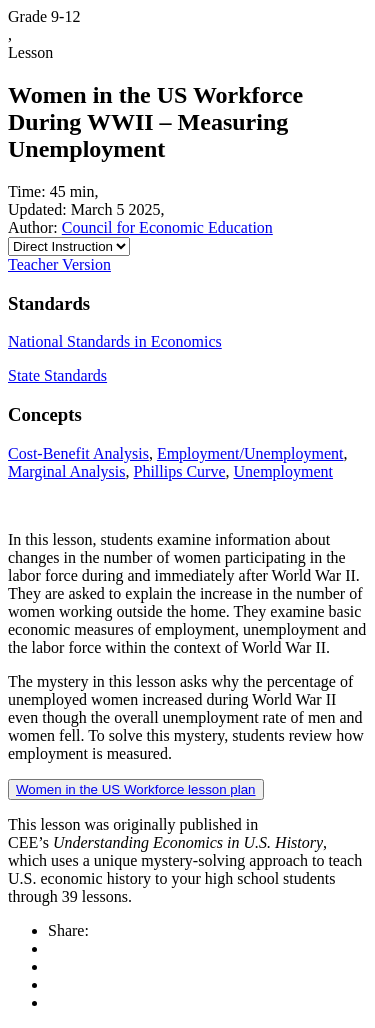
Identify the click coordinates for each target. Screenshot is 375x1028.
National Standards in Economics (115, 341)
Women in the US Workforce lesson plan (136, 789)
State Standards (57, 375)
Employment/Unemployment (250, 453)
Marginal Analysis (66, 471)
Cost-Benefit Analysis (78, 453)
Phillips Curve (179, 471)
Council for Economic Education (167, 227)
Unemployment (284, 471)
